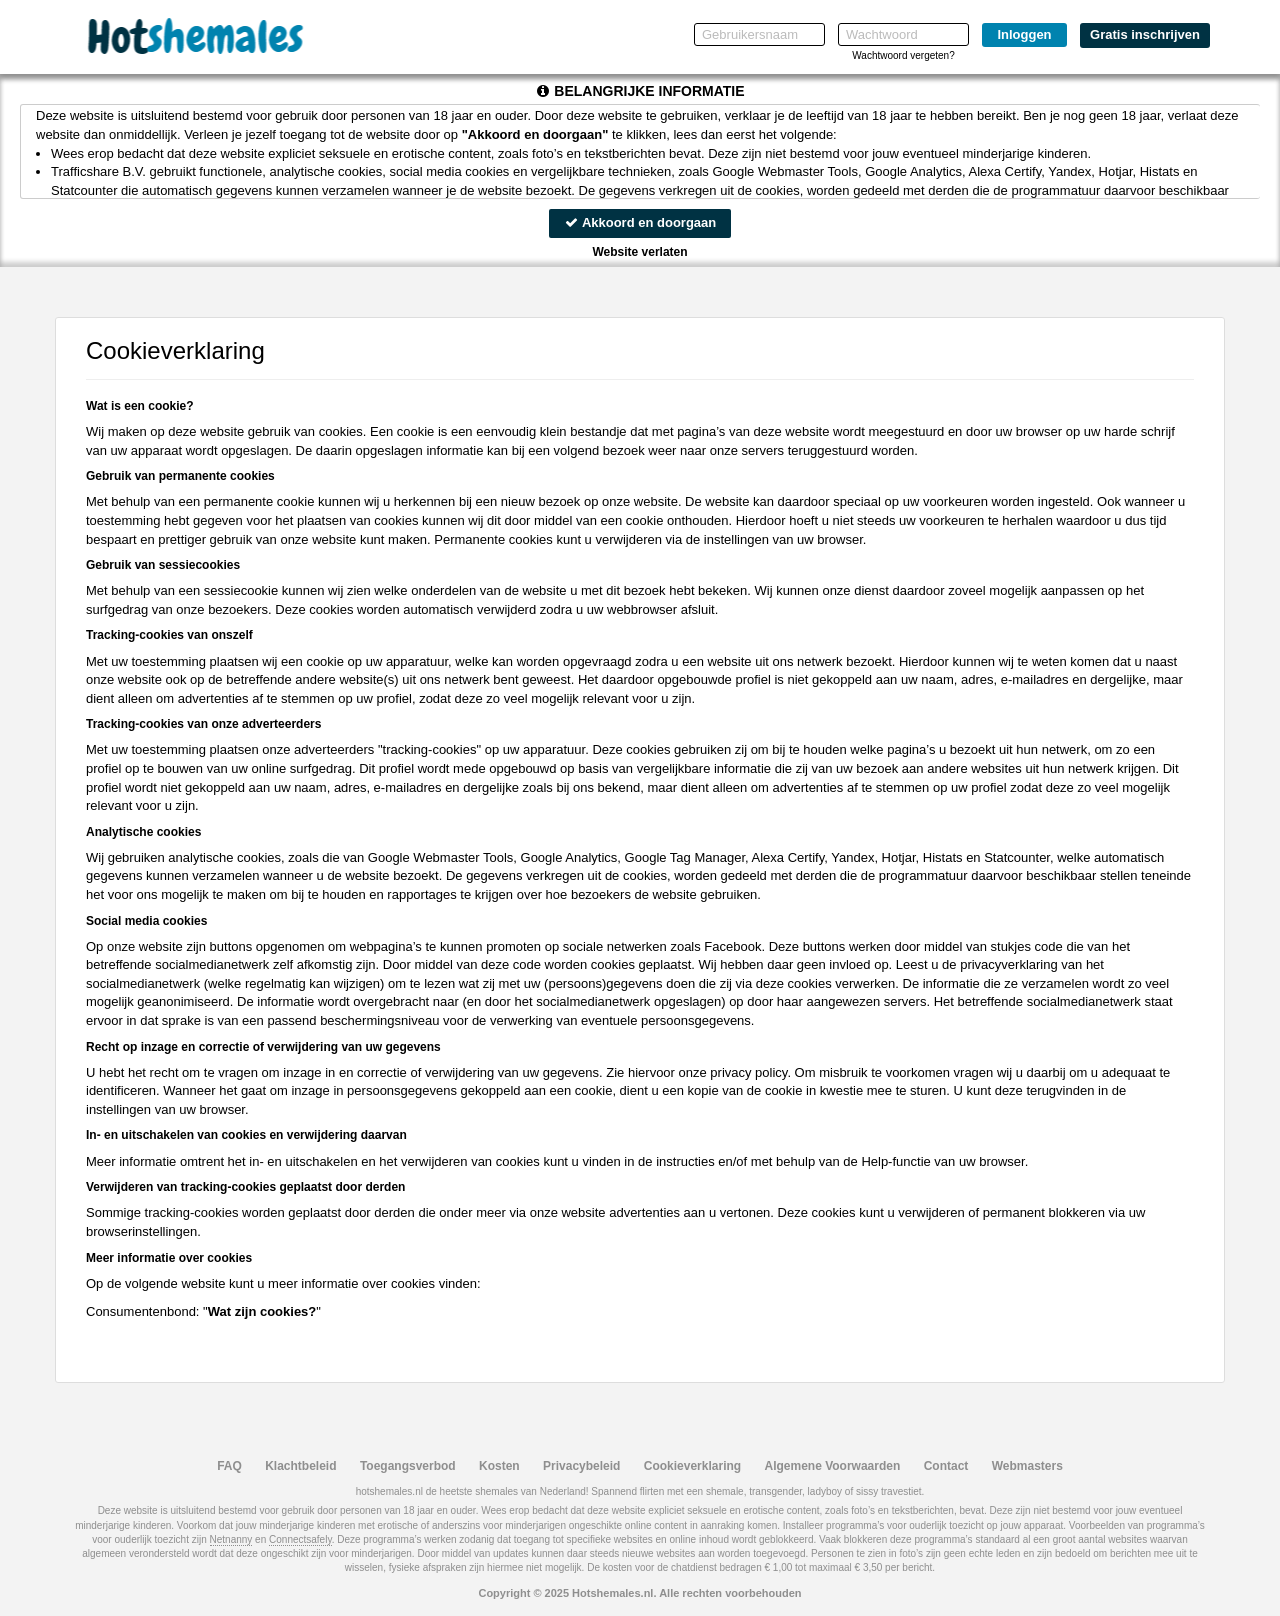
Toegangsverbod (408, 1466)
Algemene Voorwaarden (832, 1466)
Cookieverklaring (692, 1466)
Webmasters (1027, 1466)
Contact (946, 1466)
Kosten (499, 1466)
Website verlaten (639, 252)
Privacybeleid (581, 1466)
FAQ (229, 1466)
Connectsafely (300, 1539)
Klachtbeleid (300, 1466)
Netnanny (231, 1539)
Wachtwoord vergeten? (903, 55)
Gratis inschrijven (1145, 34)
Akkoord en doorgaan (640, 222)
